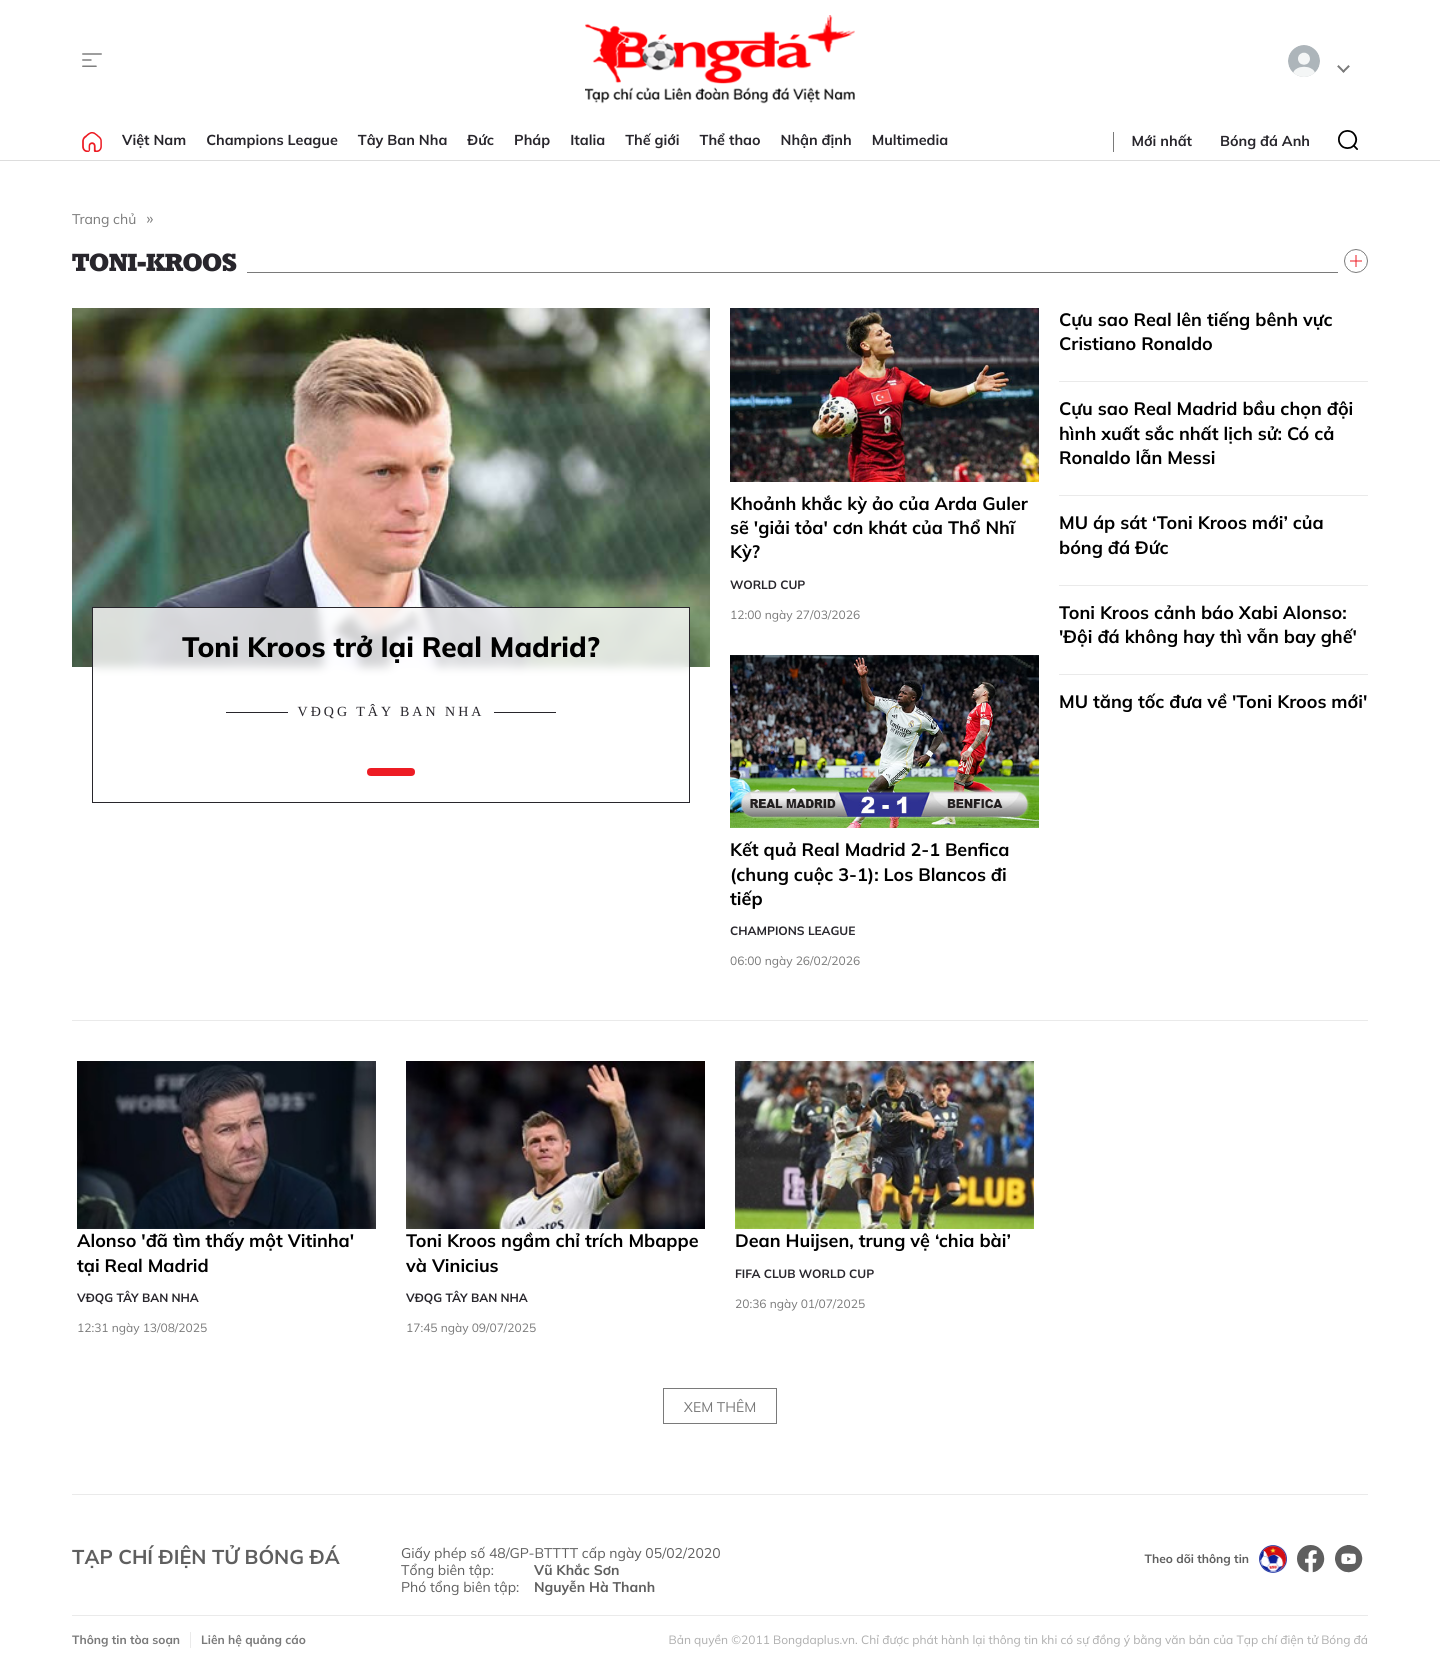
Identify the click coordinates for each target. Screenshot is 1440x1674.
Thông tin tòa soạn (126, 1639)
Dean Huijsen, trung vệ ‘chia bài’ (873, 1240)
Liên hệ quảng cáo (253, 1639)
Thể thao (730, 140)
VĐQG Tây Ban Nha (391, 712)
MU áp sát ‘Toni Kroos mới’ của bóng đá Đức (1191, 534)
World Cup (767, 584)
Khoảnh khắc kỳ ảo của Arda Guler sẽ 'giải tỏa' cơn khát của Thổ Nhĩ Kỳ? (879, 528)
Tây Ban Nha (403, 140)
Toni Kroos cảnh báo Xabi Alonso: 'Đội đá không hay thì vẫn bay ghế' (1208, 624)
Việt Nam (154, 140)
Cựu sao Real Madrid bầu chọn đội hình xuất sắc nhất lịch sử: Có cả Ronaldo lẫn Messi (1206, 433)
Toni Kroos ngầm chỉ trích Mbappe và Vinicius (552, 1252)
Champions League (272, 140)
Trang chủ (104, 219)
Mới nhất (1162, 141)
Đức (480, 140)
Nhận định (816, 140)
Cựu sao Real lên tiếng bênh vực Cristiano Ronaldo (1196, 331)
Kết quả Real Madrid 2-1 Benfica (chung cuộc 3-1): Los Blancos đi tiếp (870, 874)
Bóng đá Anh (1265, 141)
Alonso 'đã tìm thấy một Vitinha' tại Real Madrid (215, 1252)
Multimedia (910, 140)
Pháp (532, 140)
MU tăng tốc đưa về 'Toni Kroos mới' (1213, 701)
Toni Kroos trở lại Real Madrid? (391, 646)
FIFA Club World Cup (804, 1273)
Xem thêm (720, 1407)
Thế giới (652, 140)
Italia (587, 140)
